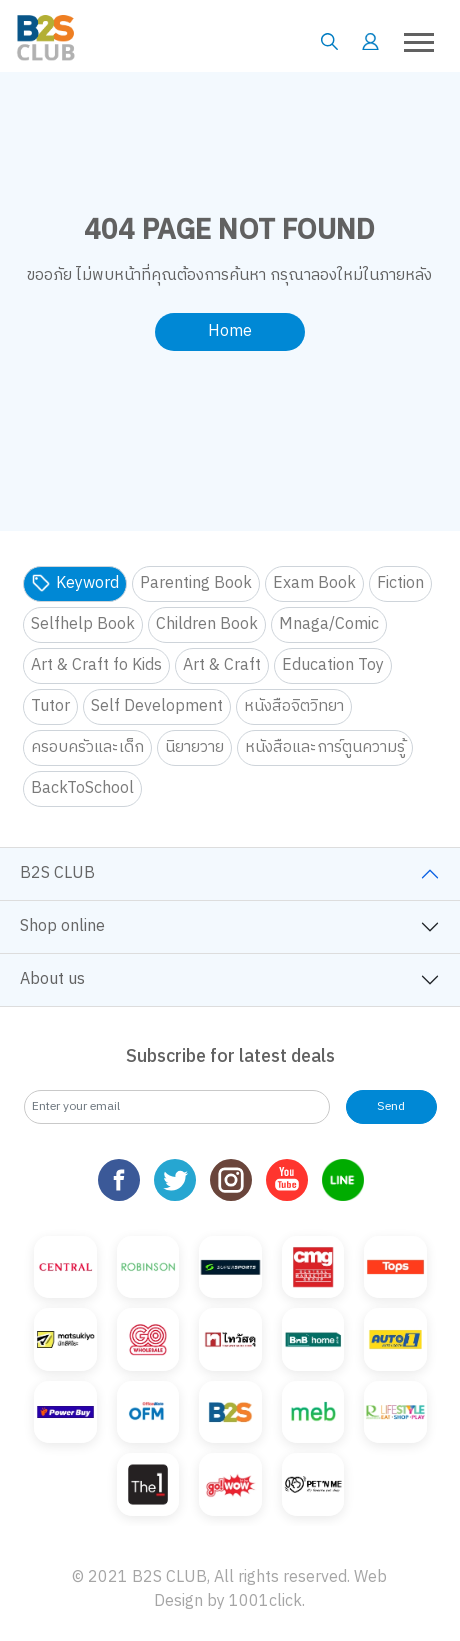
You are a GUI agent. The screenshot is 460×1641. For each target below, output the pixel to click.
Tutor (50, 706)
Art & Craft (222, 665)
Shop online (62, 926)
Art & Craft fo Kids (96, 665)
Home (230, 331)
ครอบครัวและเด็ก (87, 747)
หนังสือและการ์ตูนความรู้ (325, 747)
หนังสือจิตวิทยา (294, 706)
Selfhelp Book (83, 624)
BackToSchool (82, 788)
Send (391, 1106)
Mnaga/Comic (329, 624)
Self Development (157, 706)
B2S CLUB (57, 873)
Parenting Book (196, 583)
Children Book (207, 624)
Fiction (400, 583)
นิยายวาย (194, 747)
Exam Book (314, 583)
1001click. (267, 1601)
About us (52, 979)
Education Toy (333, 665)
